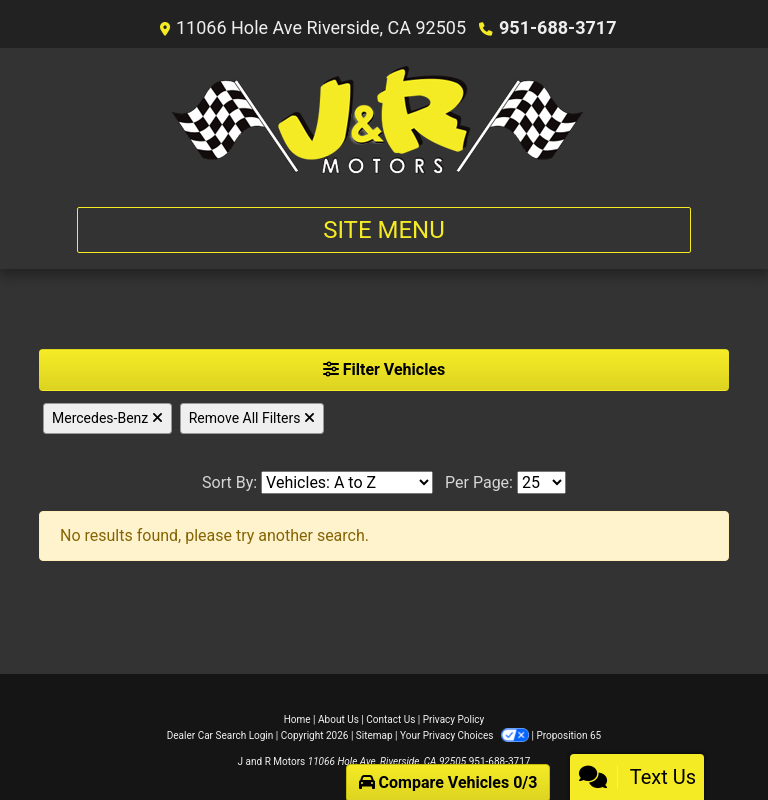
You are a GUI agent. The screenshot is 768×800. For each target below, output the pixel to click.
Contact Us (390, 719)
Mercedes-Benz (107, 418)
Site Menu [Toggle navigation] (384, 230)
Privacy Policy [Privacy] (454, 719)
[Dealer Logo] (384, 119)
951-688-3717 (557, 27)
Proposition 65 (568, 735)
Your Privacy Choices (465, 735)
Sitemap (374, 735)
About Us (338, 719)
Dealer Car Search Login (220, 735)
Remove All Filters (252, 418)
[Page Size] (541, 482)
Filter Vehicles (384, 369)
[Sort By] (347, 482)
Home (297, 719)
